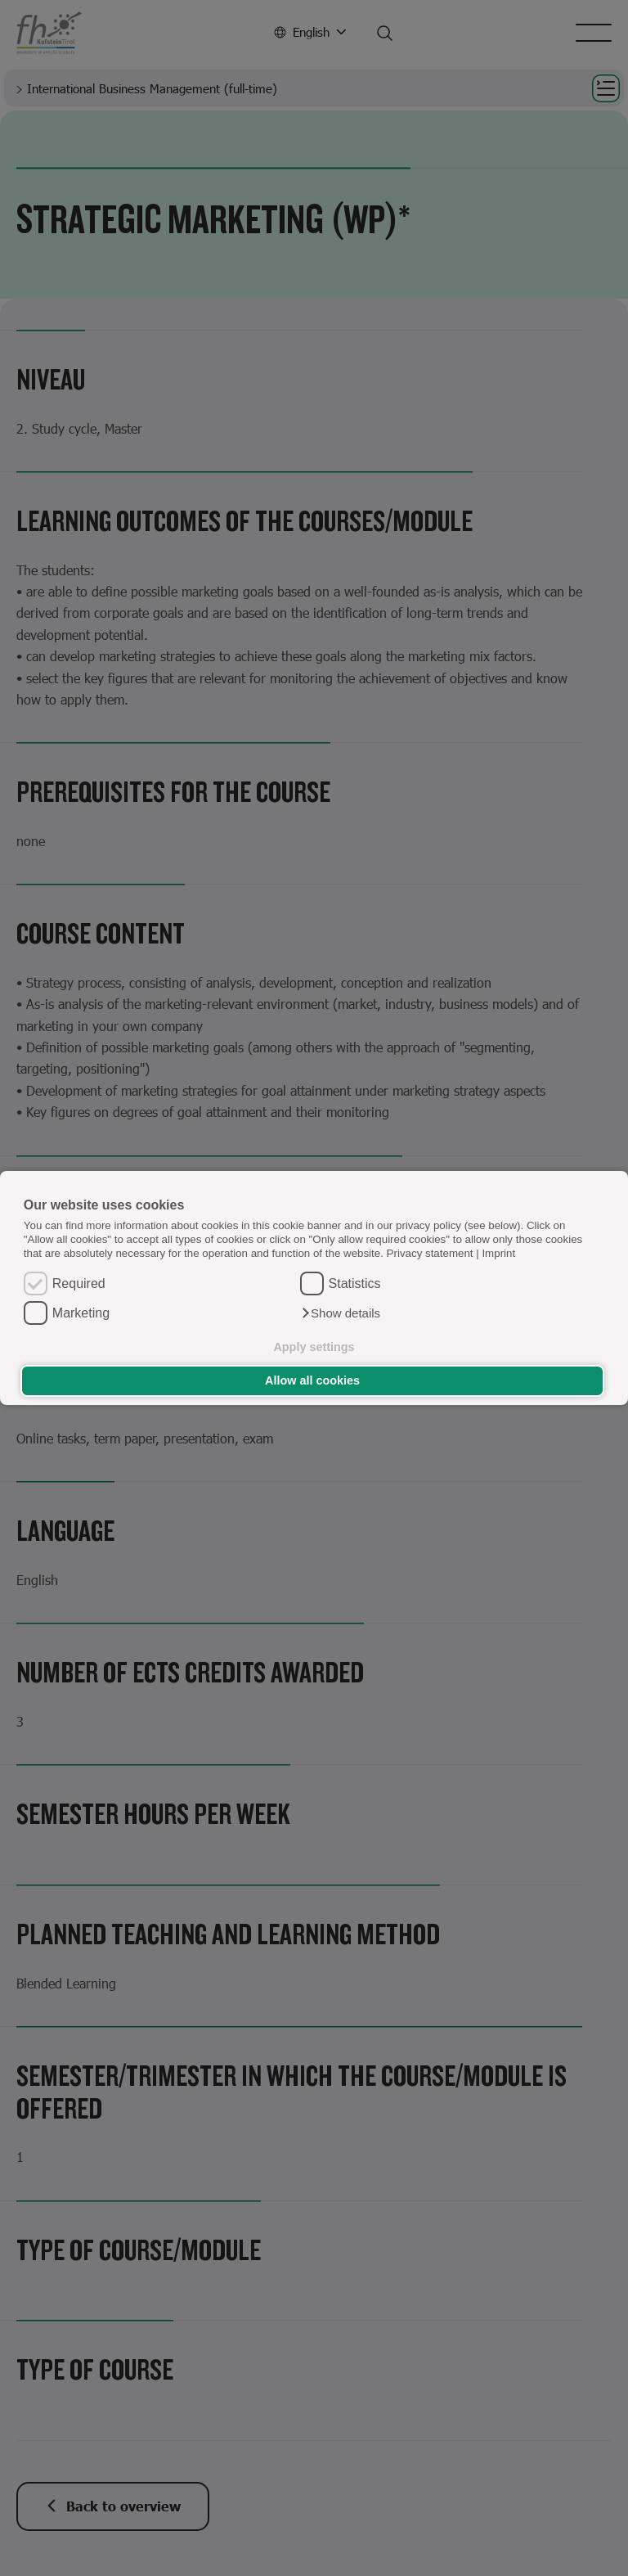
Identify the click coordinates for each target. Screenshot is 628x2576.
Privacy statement (430, 1253)
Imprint (498, 1253)
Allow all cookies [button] (312, 1380)
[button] (340, 1313)
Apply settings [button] (313, 1346)
